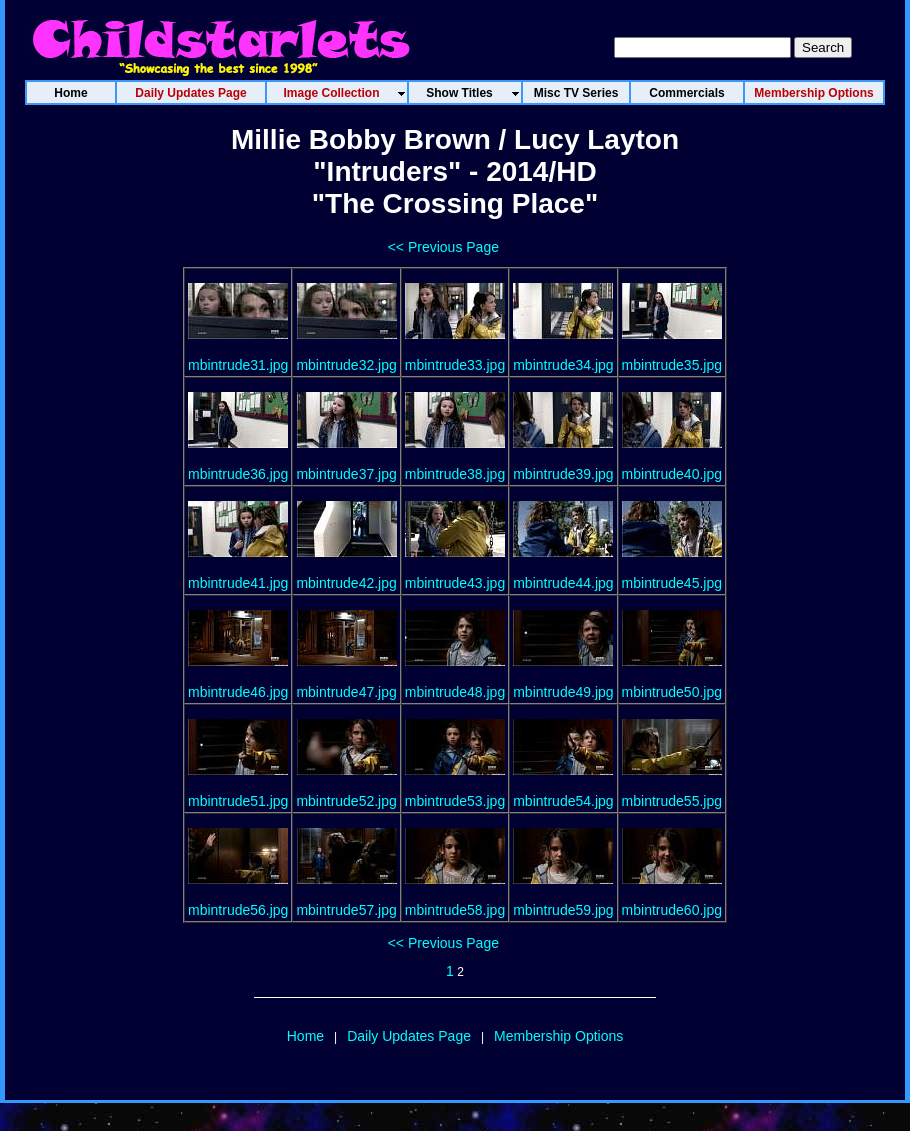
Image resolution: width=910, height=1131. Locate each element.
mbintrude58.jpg (455, 910)
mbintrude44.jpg (563, 583)
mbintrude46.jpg (238, 692)
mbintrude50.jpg (672, 692)
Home (305, 1036)
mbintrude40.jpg (672, 474)
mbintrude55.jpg (672, 801)
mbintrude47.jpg (346, 692)
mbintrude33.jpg (455, 365)
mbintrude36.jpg (238, 474)
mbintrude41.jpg (238, 583)
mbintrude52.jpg (346, 801)
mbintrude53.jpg (455, 801)
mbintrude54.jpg (563, 801)
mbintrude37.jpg (346, 474)
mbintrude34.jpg (563, 365)
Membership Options (558, 1036)
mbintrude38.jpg (455, 474)
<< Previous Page (443, 247)
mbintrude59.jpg (563, 910)
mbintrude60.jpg (672, 910)
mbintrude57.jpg (346, 910)
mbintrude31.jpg (238, 365)
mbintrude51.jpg (238, 801)
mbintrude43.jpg (455, 583)
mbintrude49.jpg (563, 692)
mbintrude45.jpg (672, 583)
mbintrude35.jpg (672, 365)
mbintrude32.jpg (346, 365)
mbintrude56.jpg (238, 910)
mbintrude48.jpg (455, 692)
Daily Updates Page (409, 1036)
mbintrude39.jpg (563, 474)
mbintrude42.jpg (346, 583)
